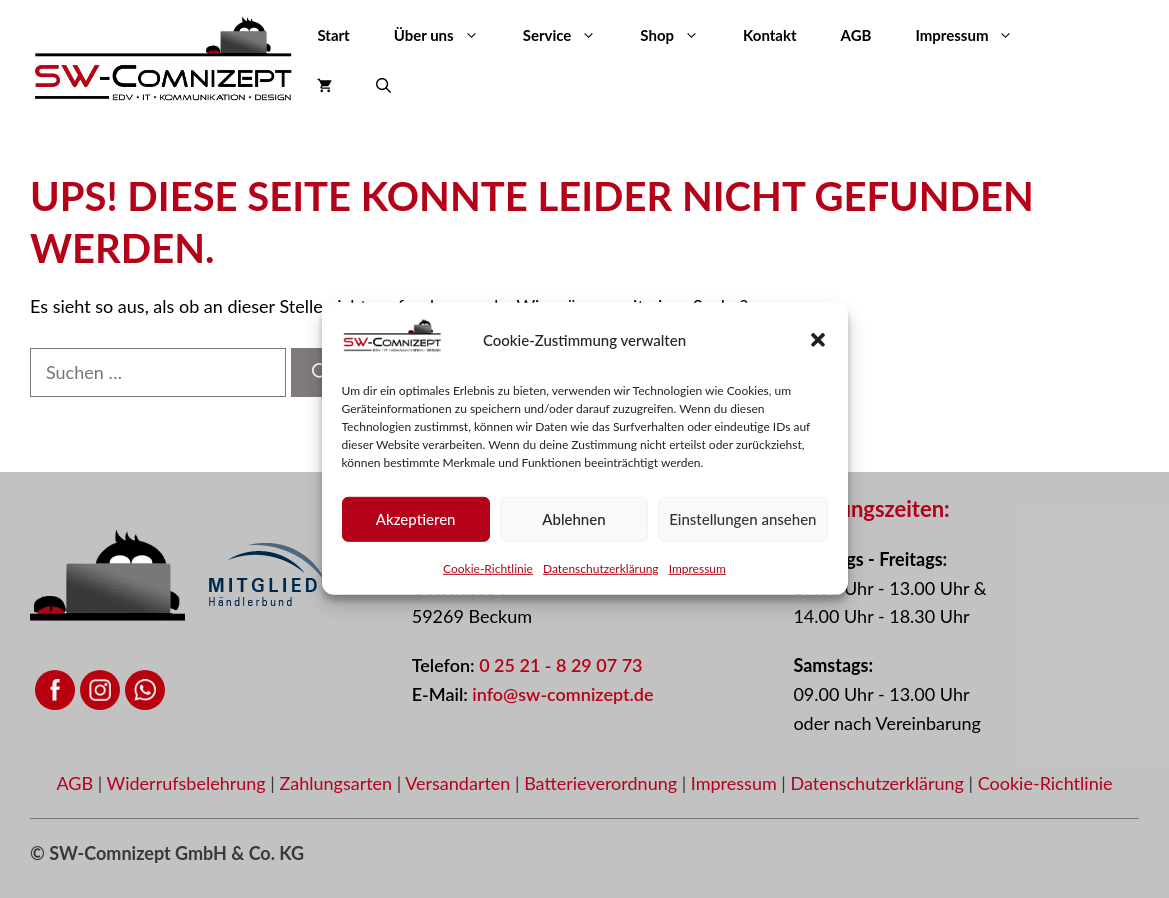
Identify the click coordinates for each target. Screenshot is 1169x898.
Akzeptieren (416, 519)
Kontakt (770, 35)
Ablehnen (573, 519)
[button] (818, 340)
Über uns (447, 35)
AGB (856, 35)
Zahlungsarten (337, 783)
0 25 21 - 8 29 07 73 (560, 665)
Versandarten (460, 783)
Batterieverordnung (603, 783)
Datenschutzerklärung (601, 567)
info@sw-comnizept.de (562, 694)
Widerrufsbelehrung (189, 783)
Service (571, 35)
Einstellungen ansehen (742, 519)
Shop (680, 35)
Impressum (697, 567)
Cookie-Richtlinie (488, 567)
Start (333, 35)
